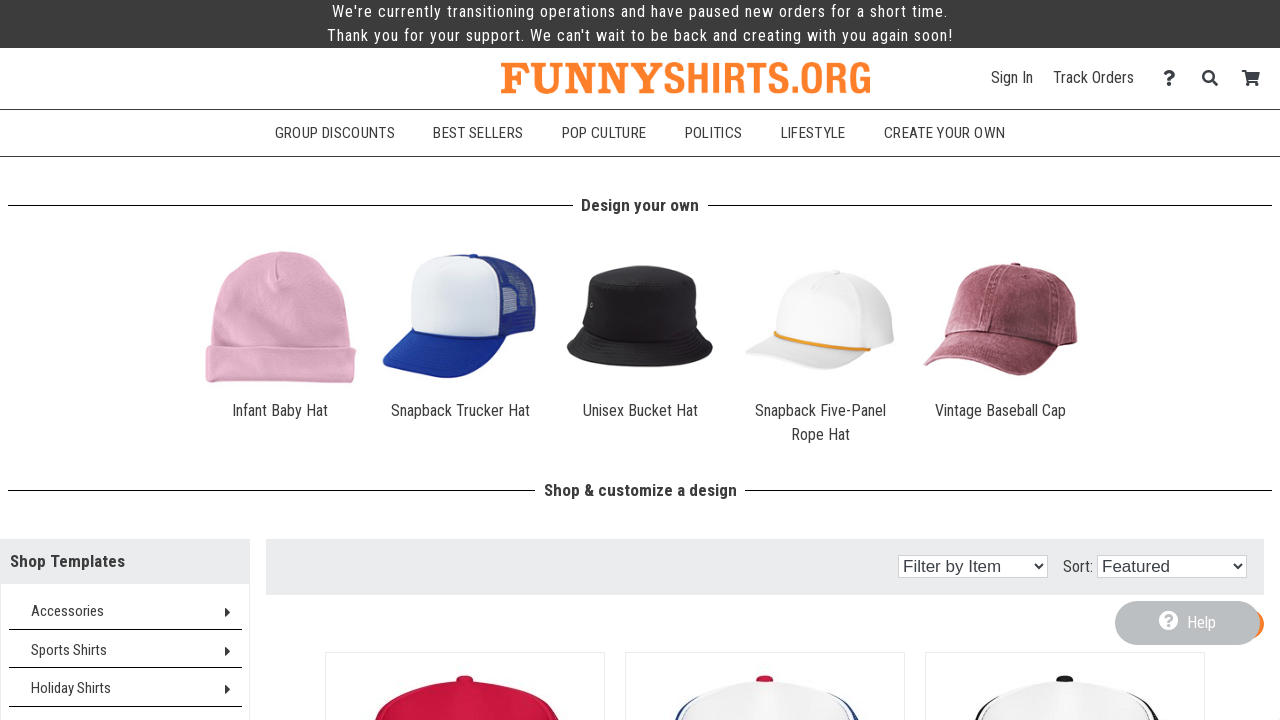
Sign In (1012, 77)
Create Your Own (944, 133)
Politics (714, 133)
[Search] (1215, 78)
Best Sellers (478, 133)
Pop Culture (604, 133)
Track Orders (1093, 77)
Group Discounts (335, 133)
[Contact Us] (1174, 78)
